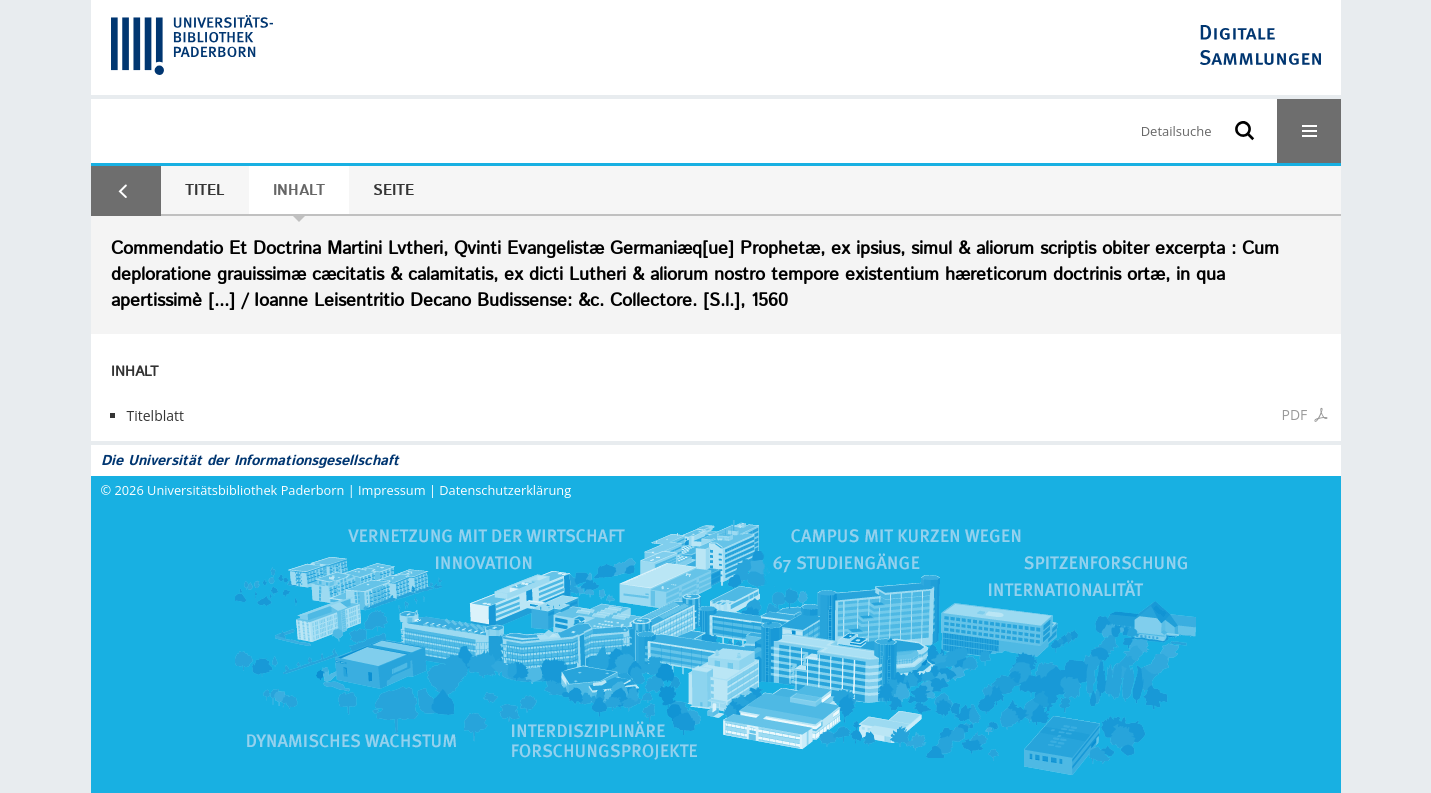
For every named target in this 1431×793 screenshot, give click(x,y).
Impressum (392, 490)
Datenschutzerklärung (505, 490)
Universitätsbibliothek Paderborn (245, 490)
